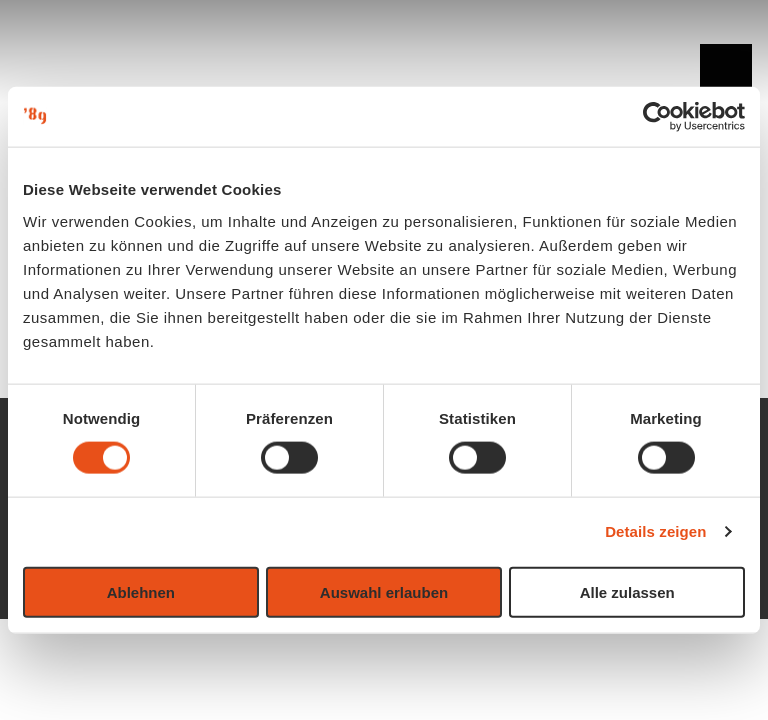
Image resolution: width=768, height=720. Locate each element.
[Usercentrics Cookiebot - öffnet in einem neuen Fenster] (657, 117)
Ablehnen (141, 591)
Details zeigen (655, 531)
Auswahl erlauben (384, 591)
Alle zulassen (627, 591)
